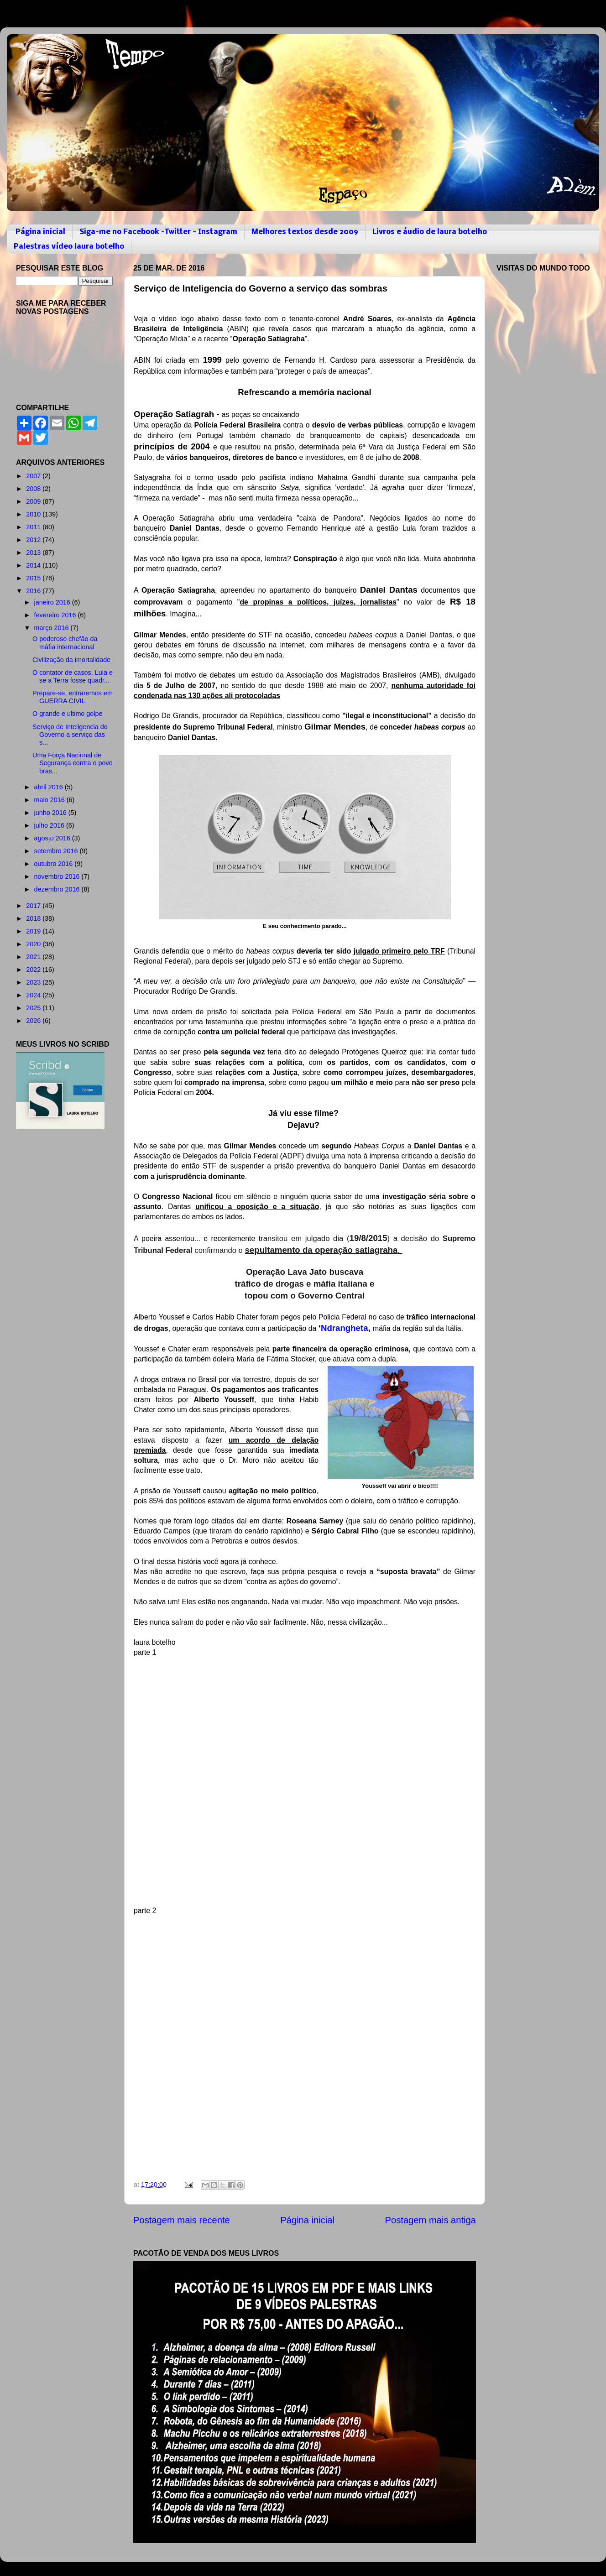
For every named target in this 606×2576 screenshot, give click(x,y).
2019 (34, 931)
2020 (34, 944)
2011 (34, 527)
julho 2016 (50, 825)
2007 (34, 476)
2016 (34, 590)
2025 (34, 1008)
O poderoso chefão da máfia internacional (64, 642)
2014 (34, 565)
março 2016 (52, 627)
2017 (34, 905)
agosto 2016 (53, 838)
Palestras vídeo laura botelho (69, 246)
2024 (34, 995)
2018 (34, 918)
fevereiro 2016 (56, 615)
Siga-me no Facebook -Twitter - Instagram (158, 232)
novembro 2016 (58, 876)
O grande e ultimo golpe (67, 713)
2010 (34, 514)
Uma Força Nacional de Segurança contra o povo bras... (72, 763)
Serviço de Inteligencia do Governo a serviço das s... (70, 734)
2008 (34, 488)
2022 (34, 969)
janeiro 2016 (53, 602)
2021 (34, 956)
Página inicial (40, 232)
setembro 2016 (57, 851)
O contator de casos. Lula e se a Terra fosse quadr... (72, 676)
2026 (34, 1020)
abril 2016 (49, 787)
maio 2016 (50, 799)
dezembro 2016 (58, 889)
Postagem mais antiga (430, 2220)
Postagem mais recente (181, 2220)
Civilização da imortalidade (71, 659)
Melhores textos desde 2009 (304, 232)
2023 (34, 982)
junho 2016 (51, 812)
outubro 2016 (54, 863)
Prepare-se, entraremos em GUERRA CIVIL (72, 696)
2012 (34, 539)
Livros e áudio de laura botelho (429, 232)
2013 (34, 552)
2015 (34, 578)
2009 (34, 501)
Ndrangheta (344, 1328)
